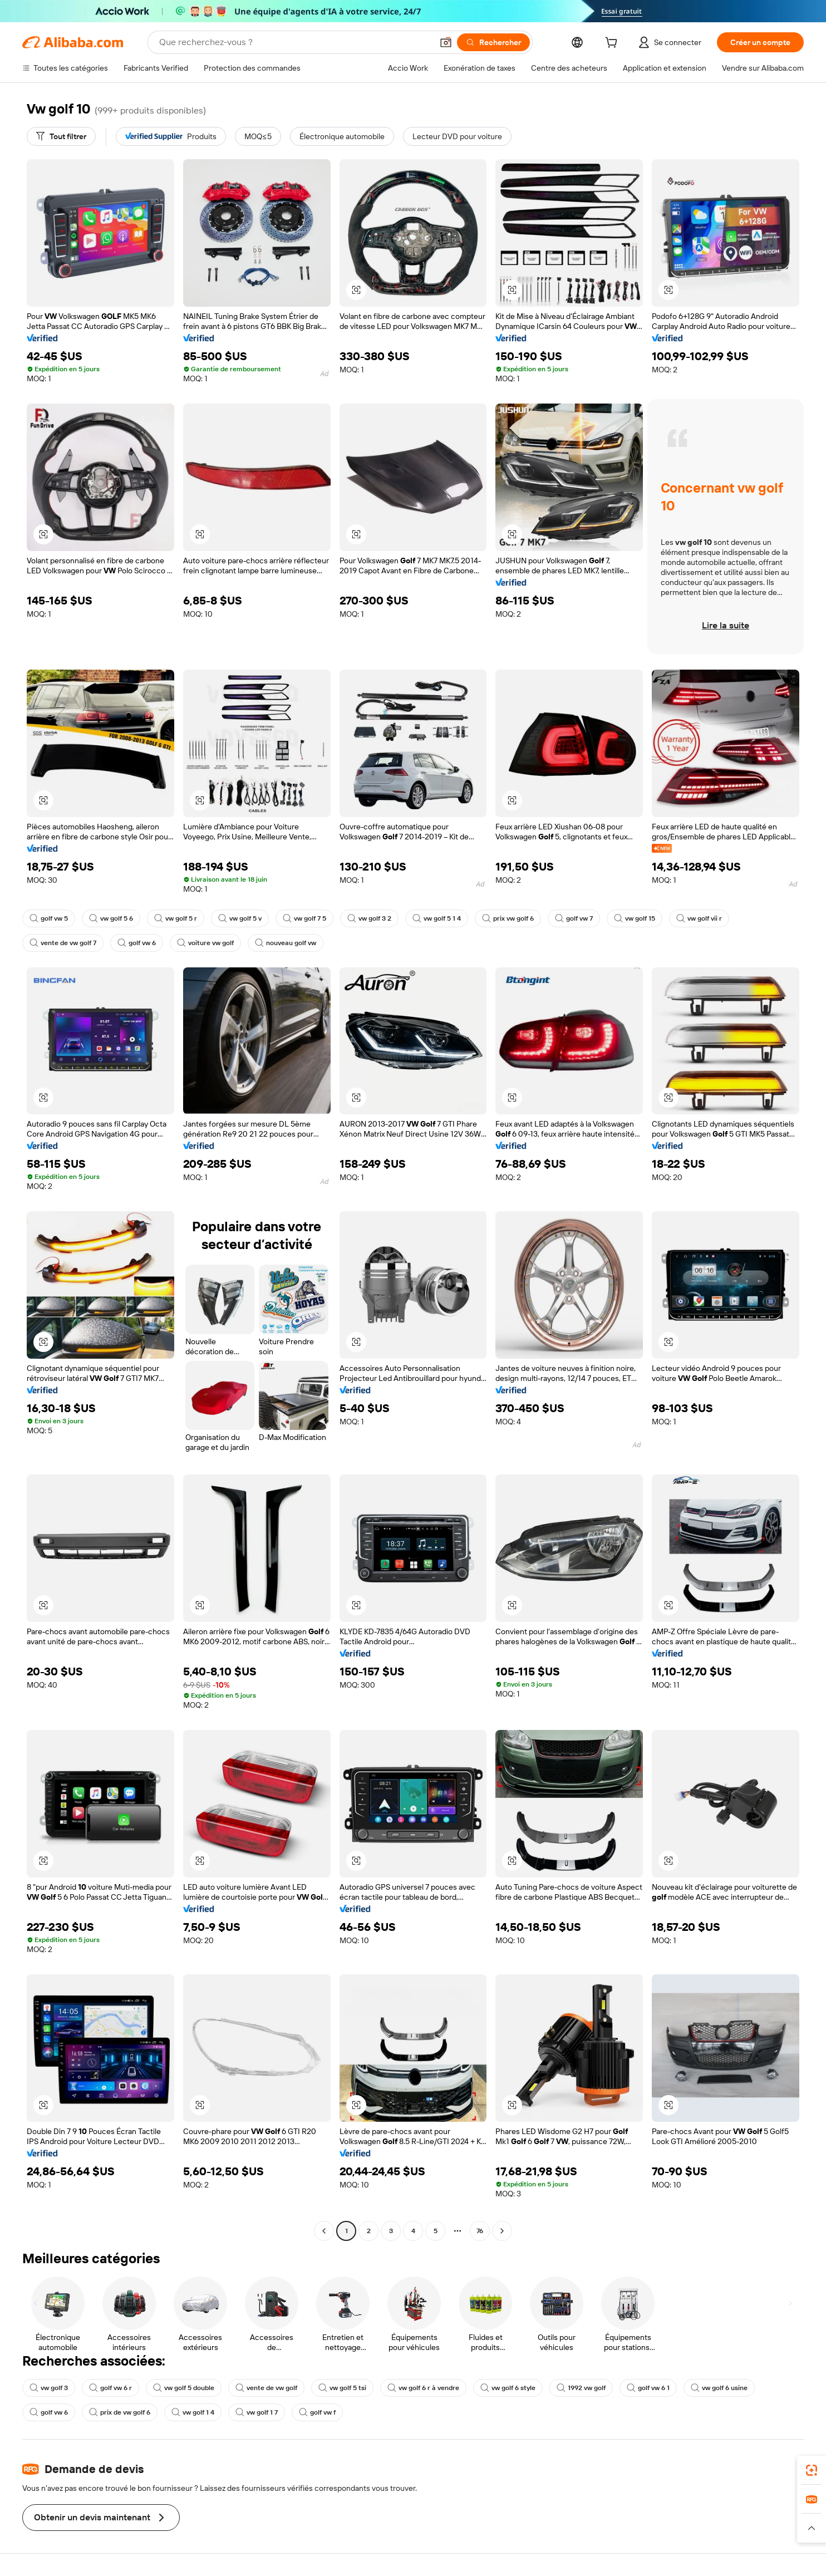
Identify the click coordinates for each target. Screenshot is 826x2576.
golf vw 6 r (110, 2387)
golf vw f (317, 2412)
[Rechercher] (493, 42)
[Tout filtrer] (61, 136)
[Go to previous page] (324, 2231)
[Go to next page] (502, 2231)
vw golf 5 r (175, 918)
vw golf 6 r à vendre (423, 2387)
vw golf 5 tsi (342, 2387)
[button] (446, 42)
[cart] (613, 44)
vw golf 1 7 (256, 2412)
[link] (811, 2470)
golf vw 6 (136, 942)
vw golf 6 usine (719, 2387)
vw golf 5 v (240, 918)
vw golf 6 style (507, 2387)
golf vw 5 (49, 918)
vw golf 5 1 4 (436, 918)
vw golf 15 (634, 918)
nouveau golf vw (285, 942)
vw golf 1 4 (192, 2412)
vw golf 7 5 (304, 918)
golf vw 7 (574, 918)
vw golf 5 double (183, 2387)
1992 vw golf (581, 2387)
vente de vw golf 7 (63, 942)
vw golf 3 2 (369, 918)
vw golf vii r (699, 918)
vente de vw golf (266, 2387)
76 (479, 2231)
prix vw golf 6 (508, 918)
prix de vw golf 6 (119, 2412)
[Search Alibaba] (294, 42)
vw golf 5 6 (111, 918)
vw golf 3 (49, 2387)
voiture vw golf (205, 942)
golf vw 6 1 (648, 2387)
